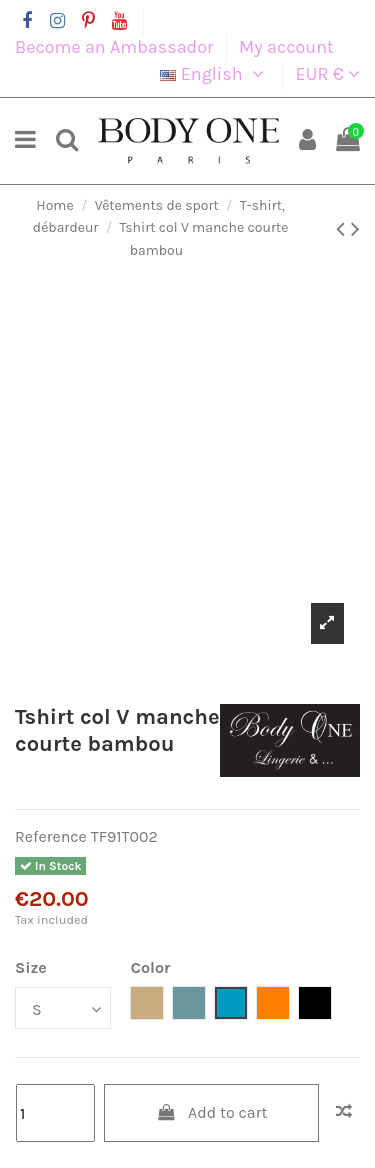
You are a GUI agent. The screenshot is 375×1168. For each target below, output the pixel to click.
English (215, 74)
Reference (51, 836)
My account (286, 47)
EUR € (328, 74)
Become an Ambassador (116, 47)
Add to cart (212, 1112)
